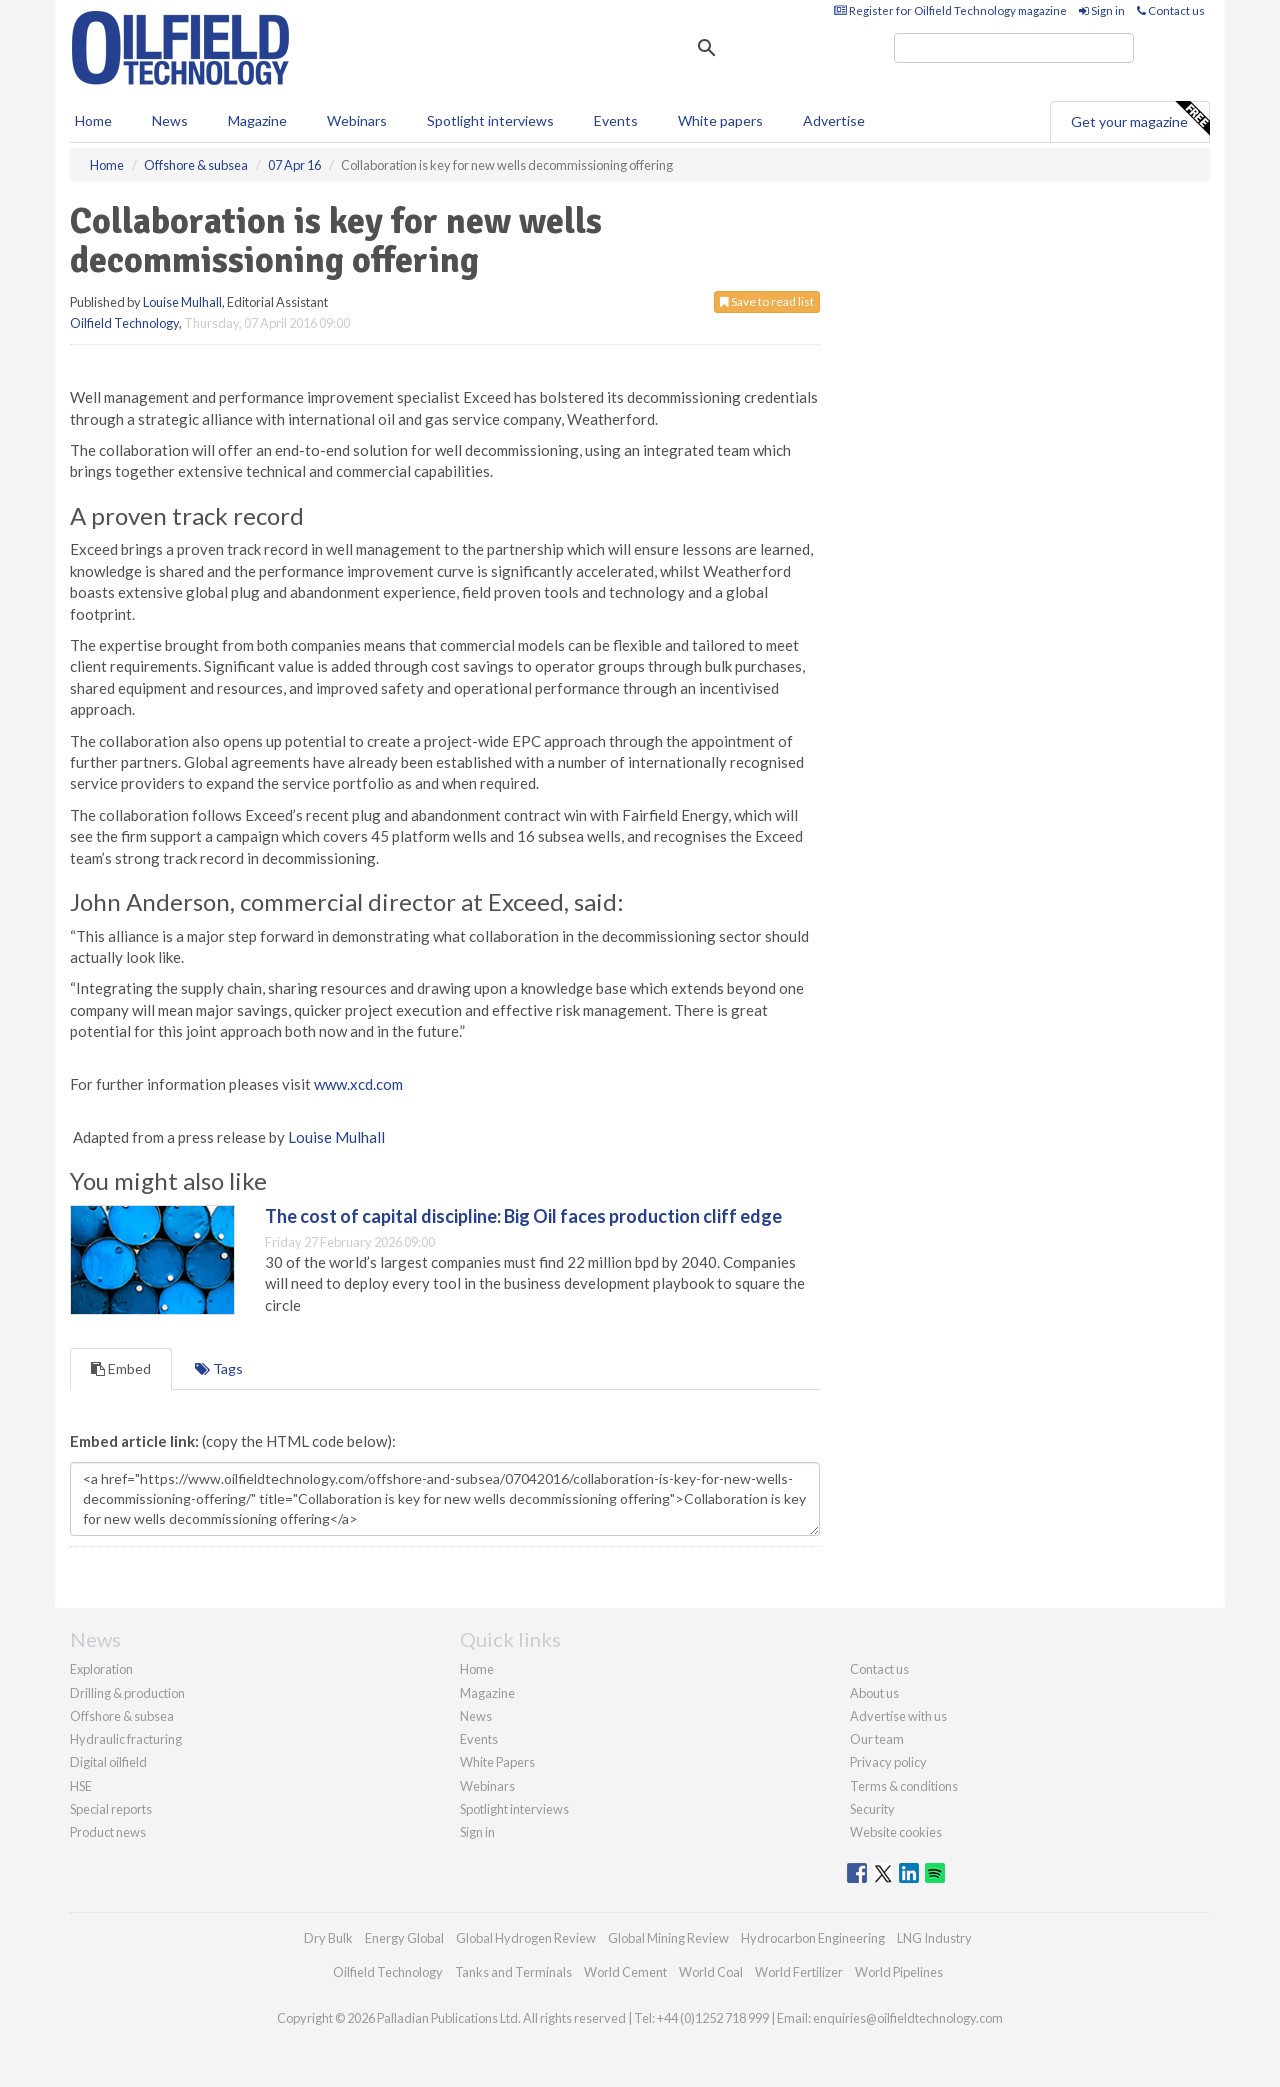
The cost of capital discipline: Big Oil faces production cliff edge (523, 1216)
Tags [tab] (219, 1368)
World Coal (711, 1972)
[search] (1014, 48)
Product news (108, 1832)
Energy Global (404, 1938)
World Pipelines (899, 1972)
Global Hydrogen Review (526, 1938)
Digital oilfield (108, 1762)
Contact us (1171, 10)
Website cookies (896, 1832)
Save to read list (767, 301)
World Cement (625, 1972)
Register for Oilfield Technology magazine (950, 10)
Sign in (1102, 10)
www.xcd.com (358, 1084)
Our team (877, 1739)
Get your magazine (1140, 119)
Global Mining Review (668, 1938)
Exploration (101, 1669)
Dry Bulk (328, 1938)
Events (616, 120)
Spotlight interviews (490, 120)
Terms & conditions (904, 1786)
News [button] (170, 120)
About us (874, 1693)
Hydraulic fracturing (126, 1739)
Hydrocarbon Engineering (813, 1938)
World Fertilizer (799, 1972)
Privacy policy (888, 1762)
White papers (720, 120)
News (476, 1716)
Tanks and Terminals (513, 1972)
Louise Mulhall (182, 302)
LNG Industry (934, 1938)
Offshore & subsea (122, 1716)
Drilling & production (127, 1693)
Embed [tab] (121, 1368)
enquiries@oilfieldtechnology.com (908, 2018)
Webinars (357, 120)
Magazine (257, 120)
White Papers (497, 1762)
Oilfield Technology (124, 323)
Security (872, 1809)
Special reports (111, 1809)
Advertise (834, 120)
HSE (81, 1786)
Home (93, 120)
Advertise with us (898, 1716)
